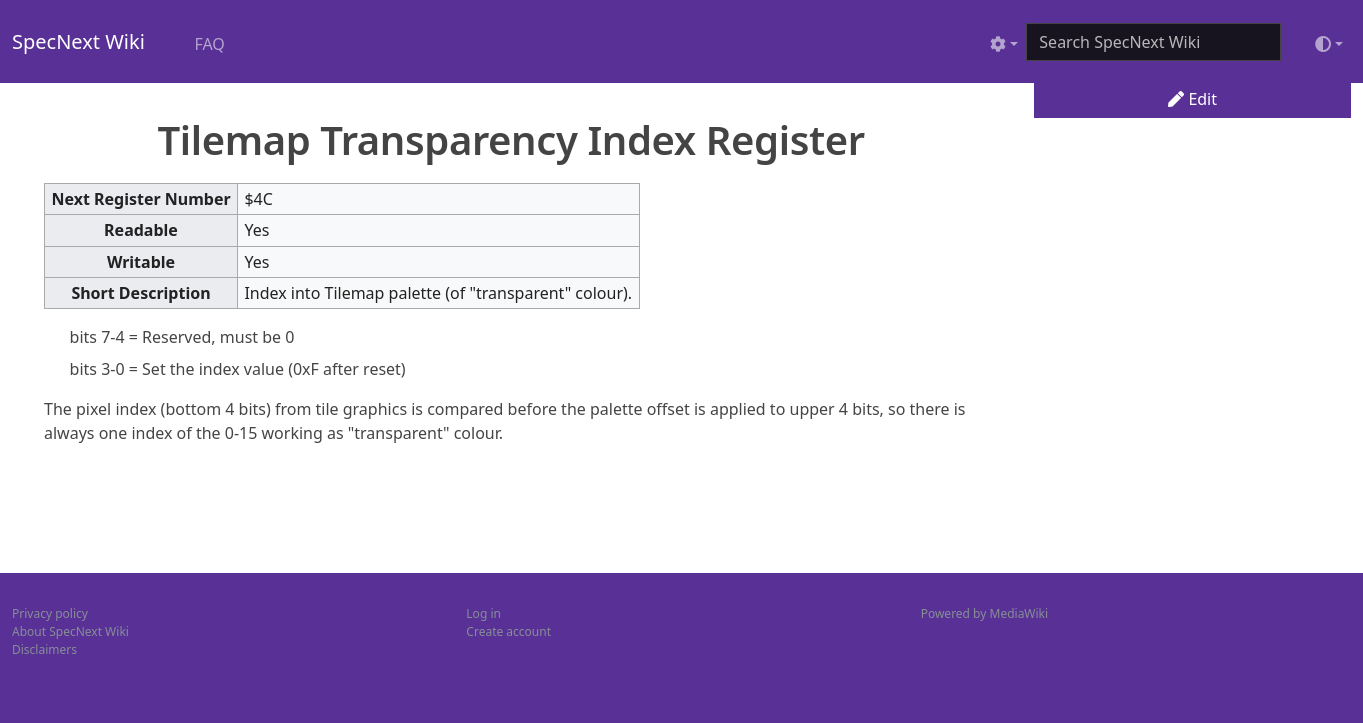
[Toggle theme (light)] (1329, 44)
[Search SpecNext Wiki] (1153, 42)
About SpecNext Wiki (70, 631)
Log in (483, 613)
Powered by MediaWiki (984, 613)
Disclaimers (44, 649)
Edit (1192, 99)
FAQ (209, 44)
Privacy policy (50, 613)
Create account (508, 631)
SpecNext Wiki (78, 41)
